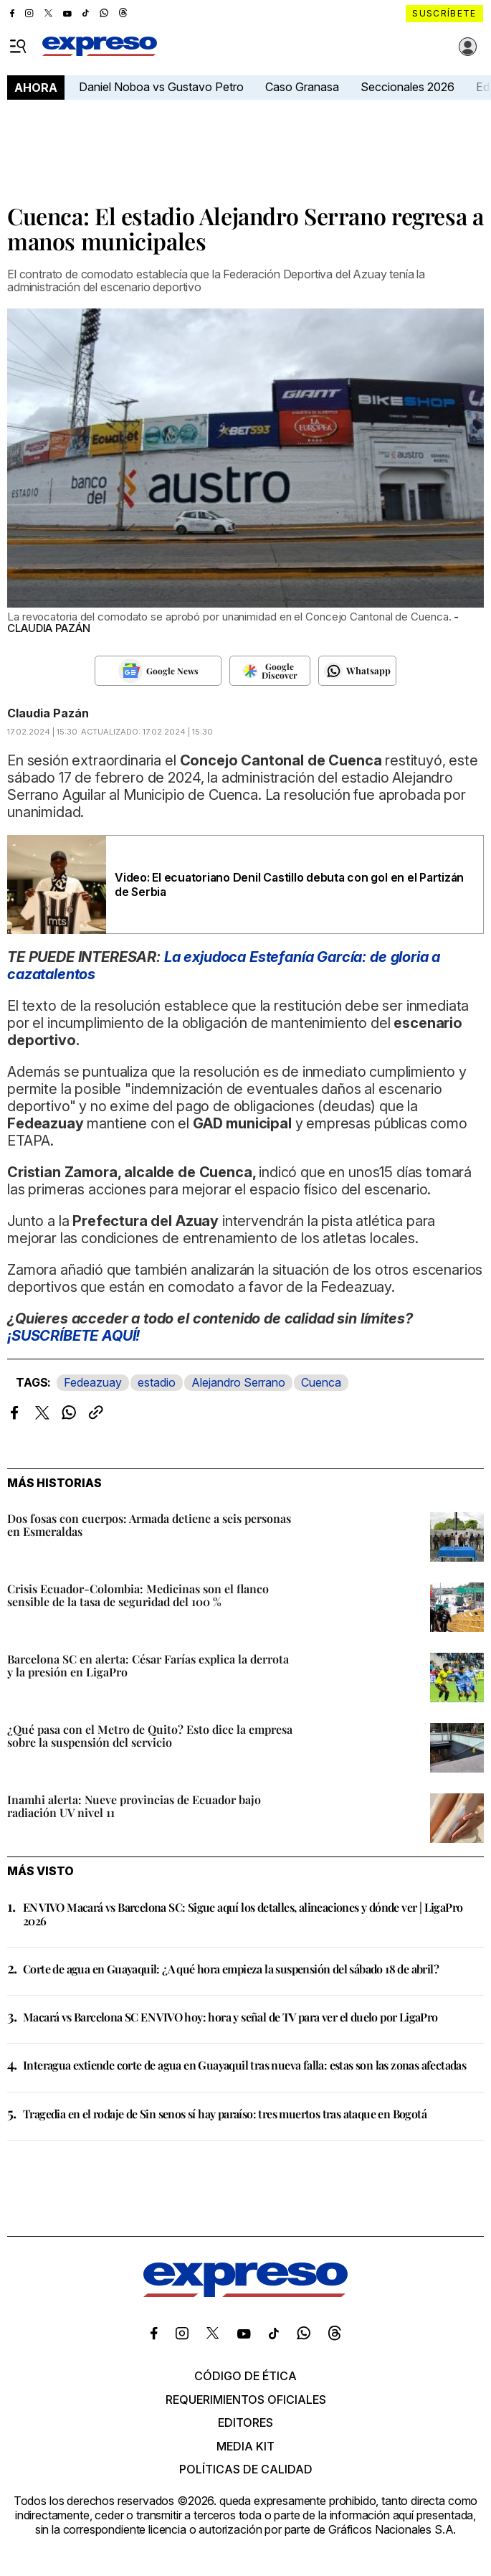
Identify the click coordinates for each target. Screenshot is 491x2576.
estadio (157, 1382)
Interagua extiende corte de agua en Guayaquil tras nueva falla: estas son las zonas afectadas (244, 2064)
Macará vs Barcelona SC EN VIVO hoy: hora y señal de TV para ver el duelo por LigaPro (230, 2016)
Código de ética (245, 2375)
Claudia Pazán (48, 713)
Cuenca (321, 1382)
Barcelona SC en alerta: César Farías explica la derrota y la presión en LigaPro (148, 1665)
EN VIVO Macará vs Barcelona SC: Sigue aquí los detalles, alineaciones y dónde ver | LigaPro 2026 (242, 1914)
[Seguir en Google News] (158, 671)
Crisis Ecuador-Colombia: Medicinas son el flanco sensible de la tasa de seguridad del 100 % (138, 1595)
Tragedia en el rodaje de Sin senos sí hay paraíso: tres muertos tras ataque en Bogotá (224, 2113)
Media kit (245, 2446)
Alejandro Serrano (238, 1382)
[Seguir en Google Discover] (269, 671)
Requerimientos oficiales (246, 2399)
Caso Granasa (302, 87)
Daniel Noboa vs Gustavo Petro (161, 87)
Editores (245, 2422)
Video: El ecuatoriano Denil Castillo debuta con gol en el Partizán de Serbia (289, 884)
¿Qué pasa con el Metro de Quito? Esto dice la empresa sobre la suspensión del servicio (149, 1736)
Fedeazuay (93, 1382)
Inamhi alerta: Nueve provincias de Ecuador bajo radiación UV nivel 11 (134, 1806)
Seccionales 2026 (407, 87)
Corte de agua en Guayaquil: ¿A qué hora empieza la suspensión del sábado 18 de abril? (231, 1968)
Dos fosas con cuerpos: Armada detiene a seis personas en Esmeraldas (149, 1525)
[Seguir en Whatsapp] (357, 671)
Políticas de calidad (246, 2469)
